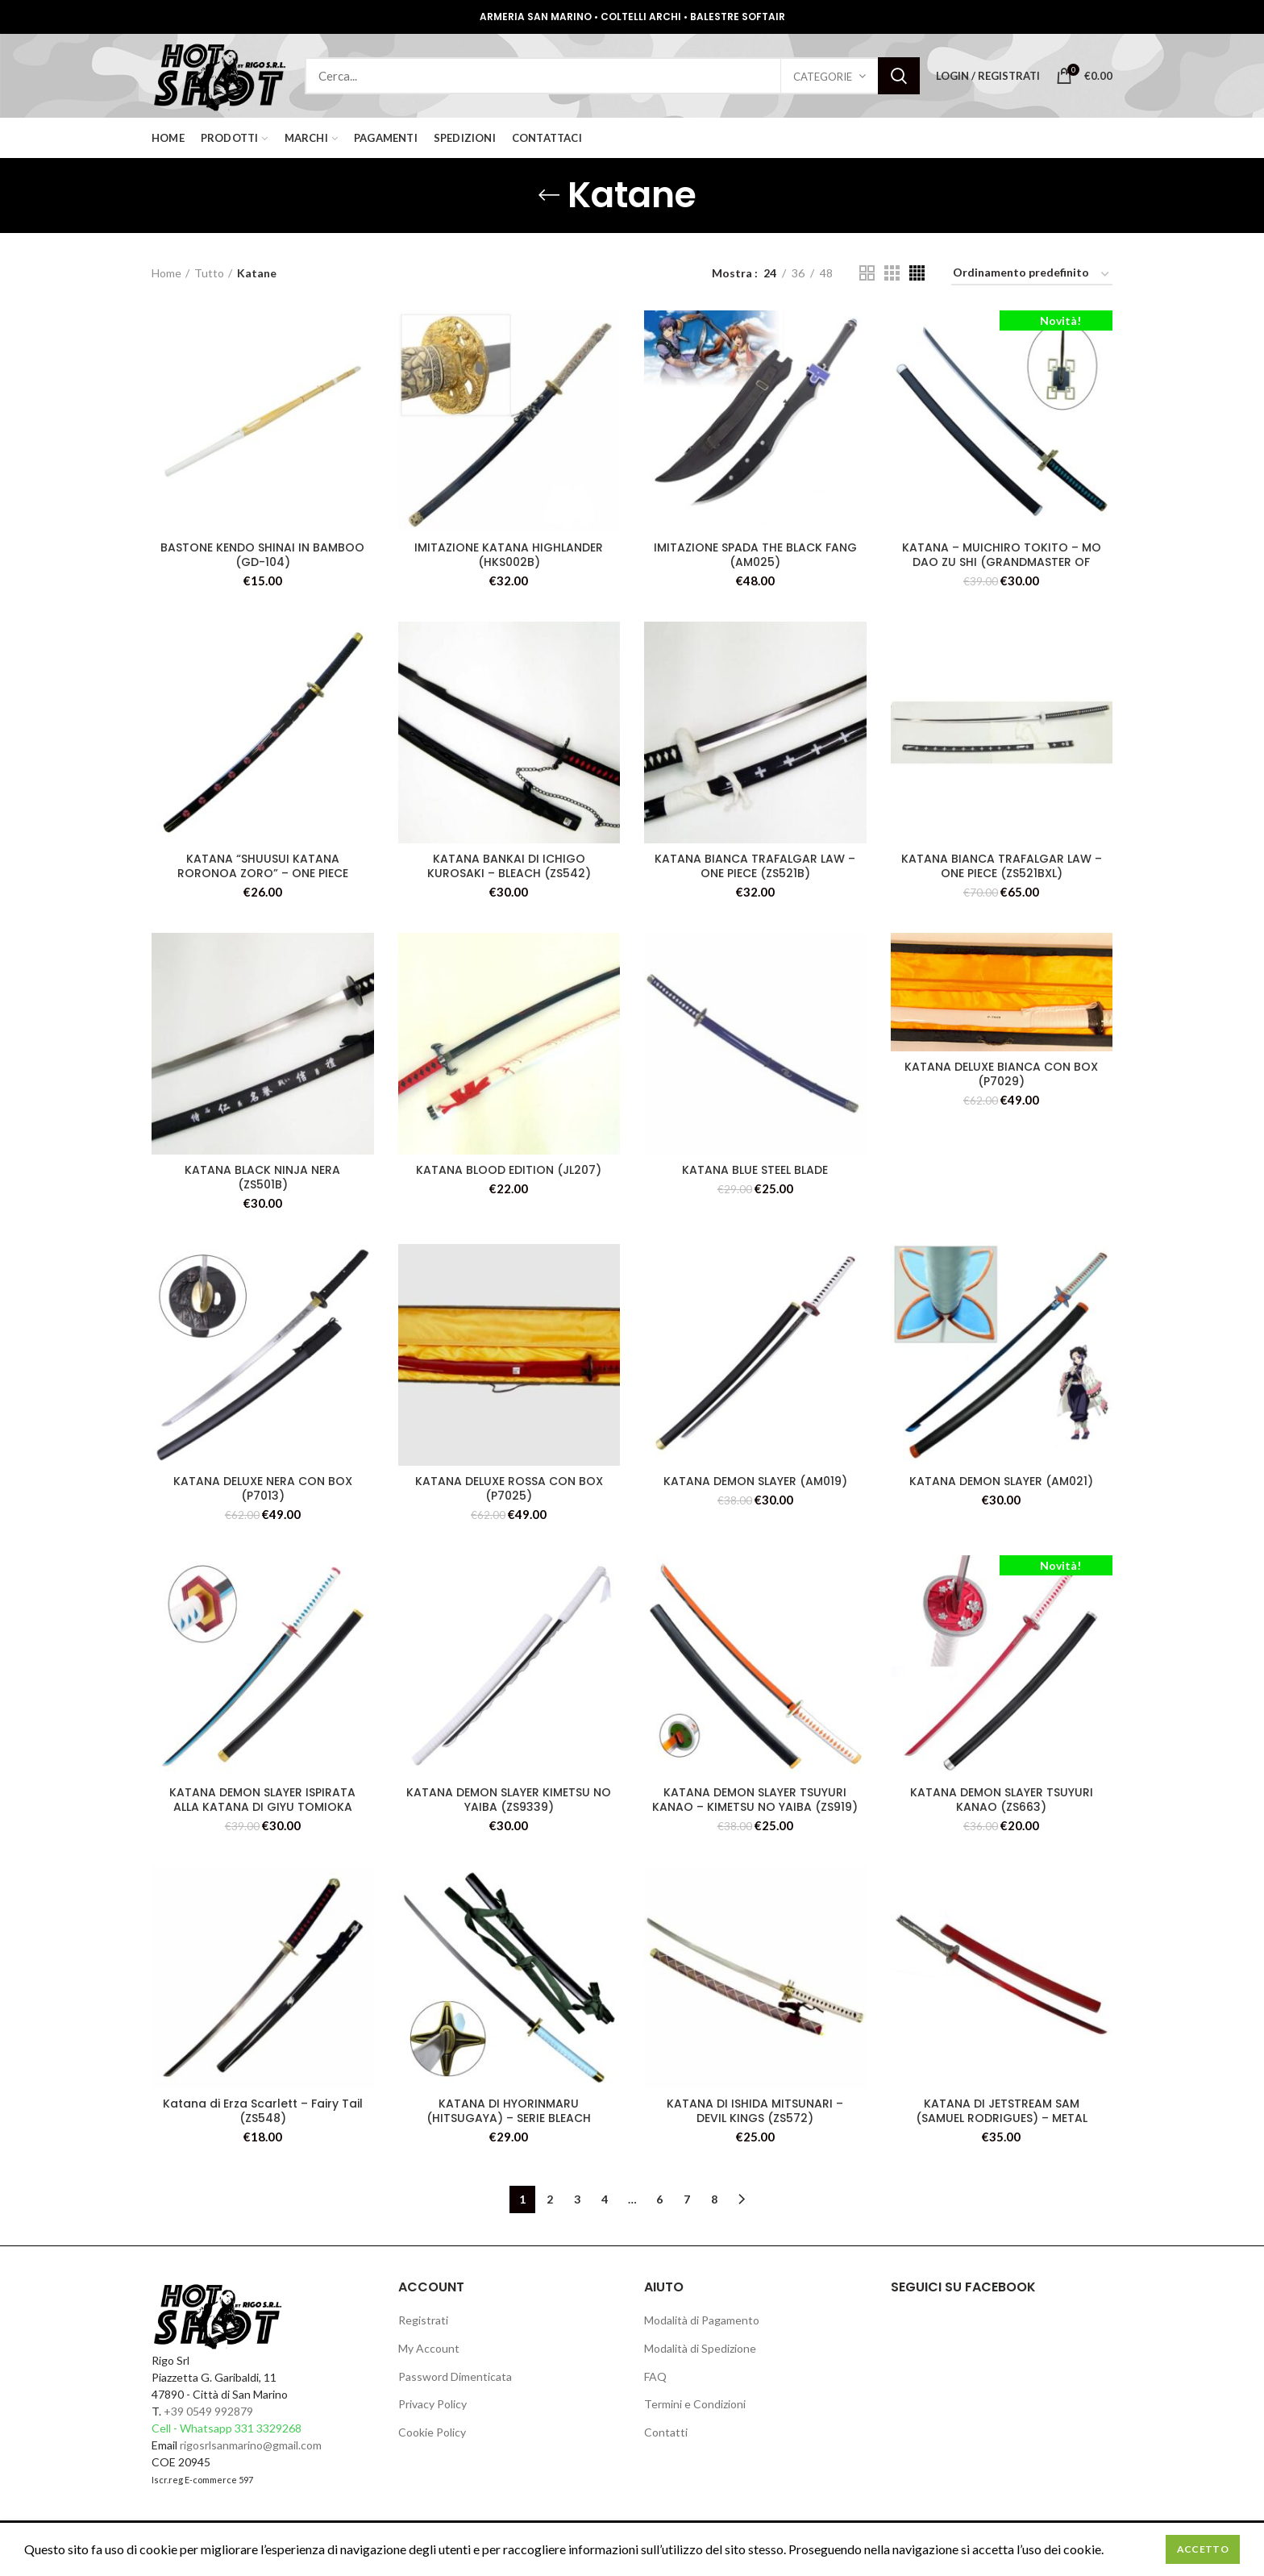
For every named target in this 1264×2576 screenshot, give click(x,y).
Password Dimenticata (455, 2376)
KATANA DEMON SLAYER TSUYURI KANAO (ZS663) (1001, 1799)
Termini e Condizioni (695, 2404)
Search (899, 75)
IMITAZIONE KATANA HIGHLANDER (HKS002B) (508, 554)
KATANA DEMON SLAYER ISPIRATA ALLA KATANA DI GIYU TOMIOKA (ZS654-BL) (262, 1807)
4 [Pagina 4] (604, 2199)
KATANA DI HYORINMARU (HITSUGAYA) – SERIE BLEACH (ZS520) (508, 2118)
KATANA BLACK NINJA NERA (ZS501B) (262, 1177)
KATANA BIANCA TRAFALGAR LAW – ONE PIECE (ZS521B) (755, 865)
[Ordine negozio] (1031, 275)
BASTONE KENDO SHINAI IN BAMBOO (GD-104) (262, 554)
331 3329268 (268, 2428)
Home (166, 273)
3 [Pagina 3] (577, 2199)
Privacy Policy (432, 2404)
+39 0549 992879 (208, 2411)
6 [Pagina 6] (659, 2199)
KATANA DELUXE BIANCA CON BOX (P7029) (1001, 1073)
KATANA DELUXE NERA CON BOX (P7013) (262, 1488)
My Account (428, 2348)
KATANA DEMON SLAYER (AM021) (1001, 1481)
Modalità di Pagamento (701, 2320)
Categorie (822, 76)
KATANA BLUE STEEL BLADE (755, 1170)
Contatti (666, 2432)
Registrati (423, 2320)
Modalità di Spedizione (700, 2348)
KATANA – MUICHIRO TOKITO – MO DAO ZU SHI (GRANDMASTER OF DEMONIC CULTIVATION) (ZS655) (1001, 562)
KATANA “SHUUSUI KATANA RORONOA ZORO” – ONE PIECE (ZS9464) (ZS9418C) (262, 873)
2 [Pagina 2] (550, 2199)
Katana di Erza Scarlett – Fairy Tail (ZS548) (263, 2110)
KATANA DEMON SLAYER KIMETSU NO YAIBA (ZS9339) (508, 1799)
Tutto (209, 273)
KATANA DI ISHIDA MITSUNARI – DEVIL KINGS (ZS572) (755, 2110)
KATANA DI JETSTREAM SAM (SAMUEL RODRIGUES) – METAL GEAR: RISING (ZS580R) (1001, 2118)
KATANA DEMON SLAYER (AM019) (755, 1481)
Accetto (1203, 2549)
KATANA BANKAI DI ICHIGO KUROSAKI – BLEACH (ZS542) (509, 865)
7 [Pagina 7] (687, 2199)
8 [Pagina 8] (714, 2199)
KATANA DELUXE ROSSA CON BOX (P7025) (509, 1488)
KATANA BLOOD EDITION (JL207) (508, 1170)
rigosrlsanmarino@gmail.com (251, 2445)
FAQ (655, 2376)
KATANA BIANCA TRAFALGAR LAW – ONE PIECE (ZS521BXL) (1001, 865)
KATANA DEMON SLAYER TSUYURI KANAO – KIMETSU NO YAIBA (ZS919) (755, 1799)
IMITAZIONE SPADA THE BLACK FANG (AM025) (755, 554)
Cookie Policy (432, 2432)
